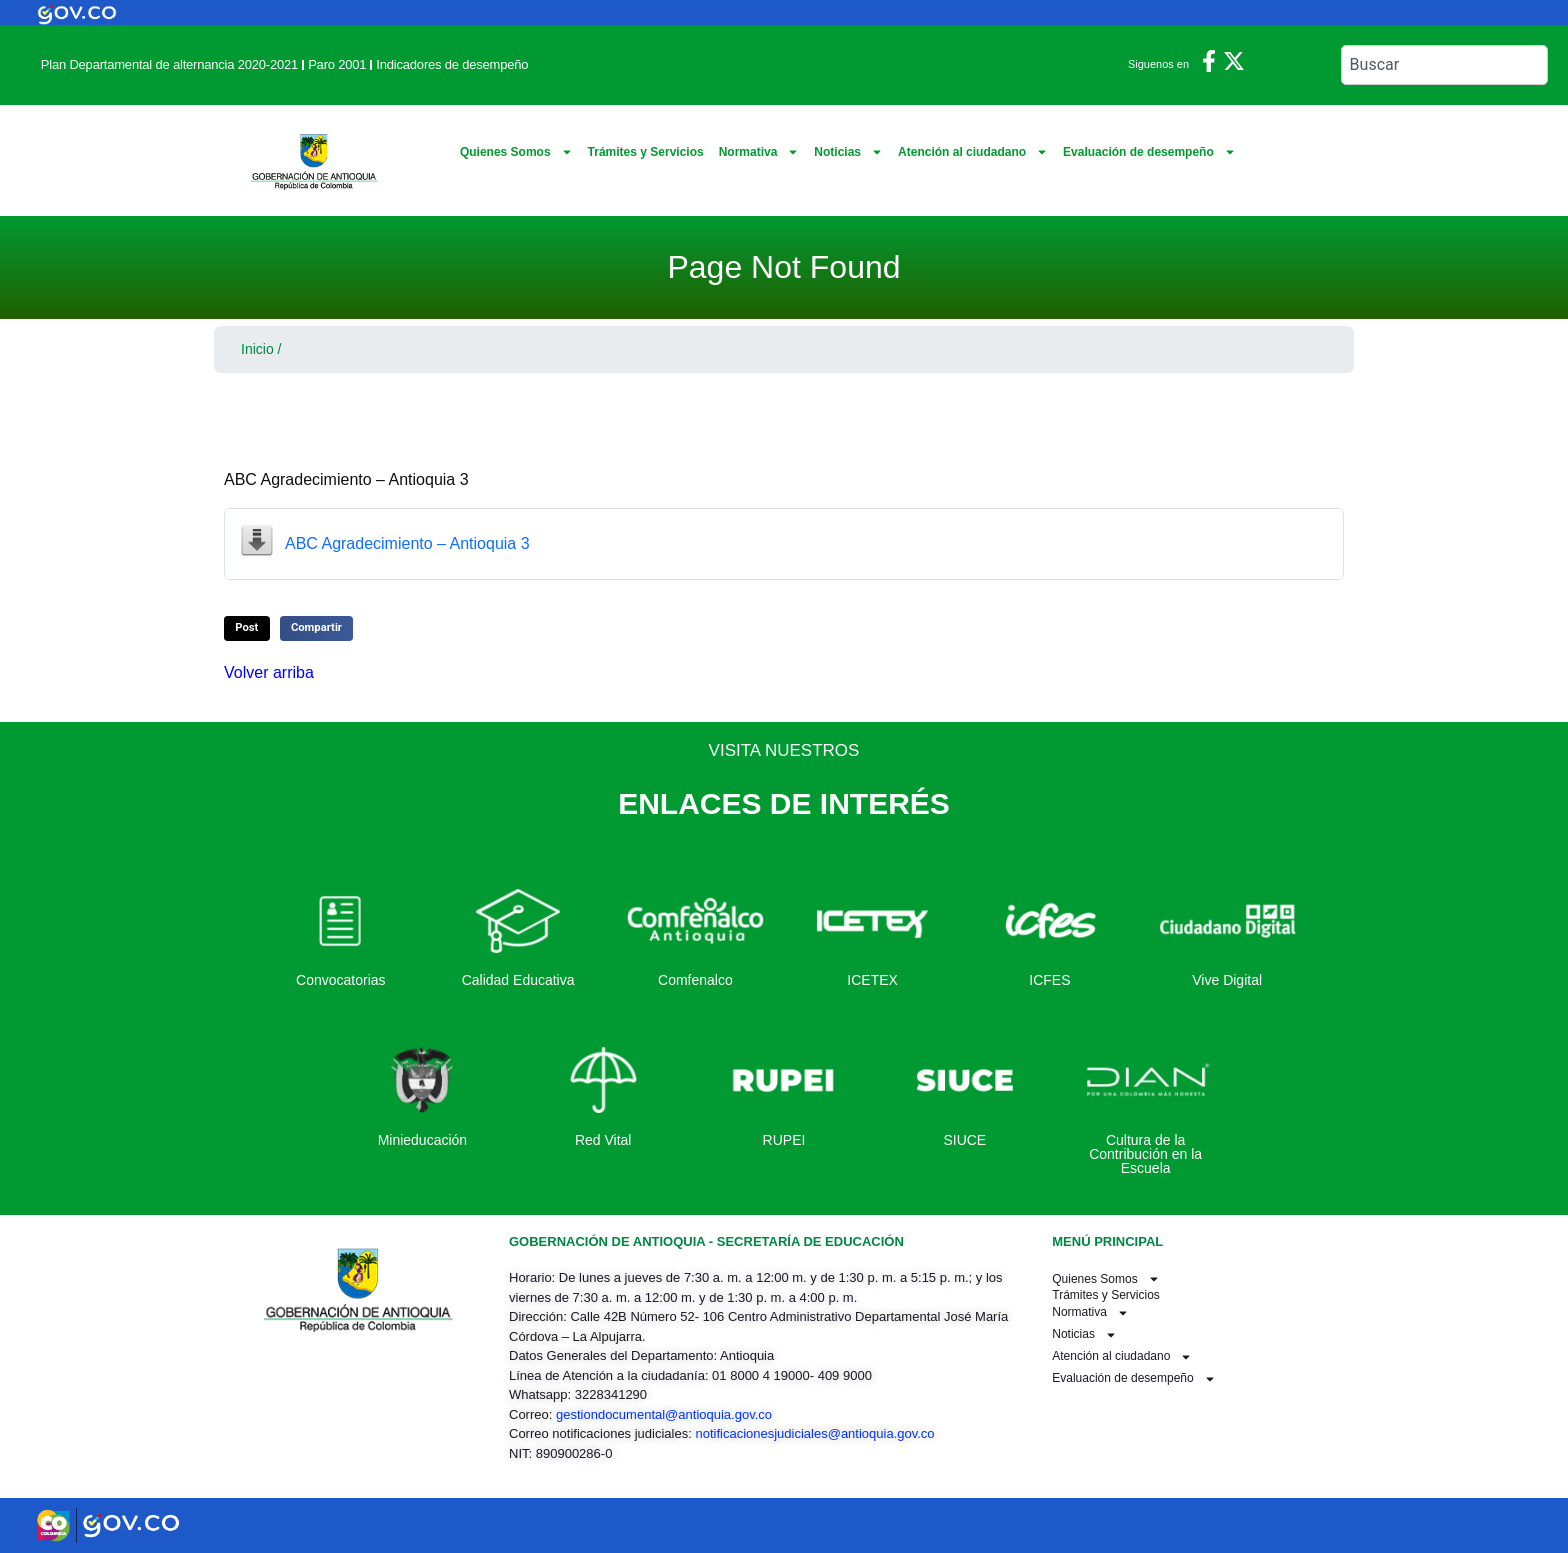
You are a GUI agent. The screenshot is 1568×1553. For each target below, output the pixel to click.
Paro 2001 (337, 64)
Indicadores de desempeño (452, 64)
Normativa (759, 152)
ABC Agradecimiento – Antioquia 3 (407, 543)
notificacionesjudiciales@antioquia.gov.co (814, 1433)
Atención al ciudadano (973, 152)
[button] (247, 628)
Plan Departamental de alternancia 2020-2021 (169, 64)
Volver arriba (269, 672)
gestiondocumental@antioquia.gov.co (664, 1414)
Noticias (848, 152)
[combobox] (1445, 65)
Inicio (257, 349)
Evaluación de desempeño (1149, 152)
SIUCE (964, 1140)
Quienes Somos (516, 152)
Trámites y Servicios (646, 152)
